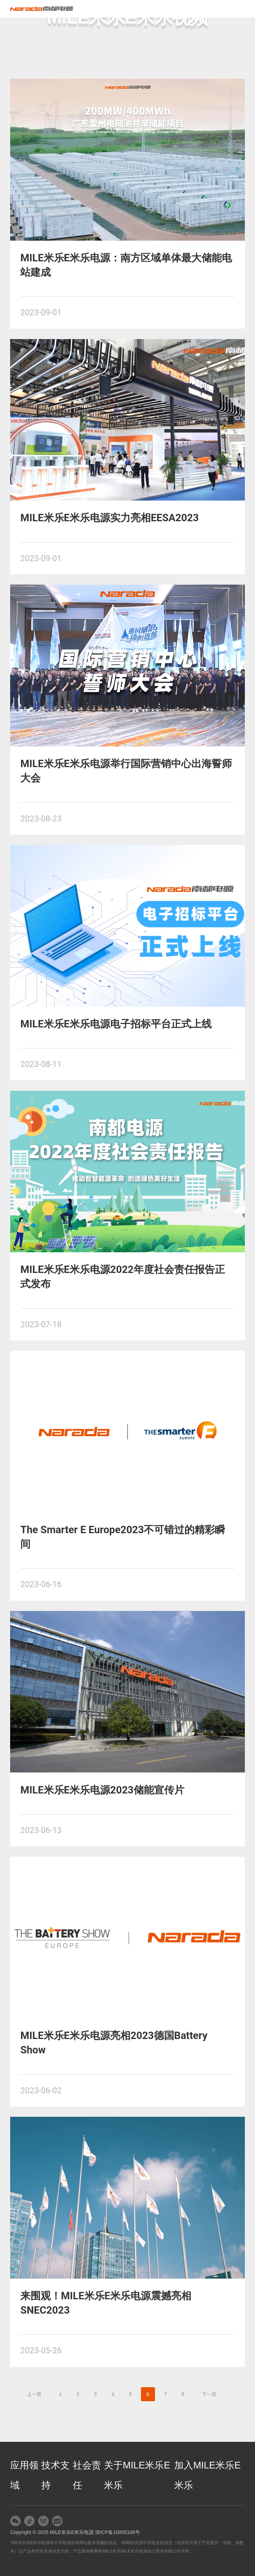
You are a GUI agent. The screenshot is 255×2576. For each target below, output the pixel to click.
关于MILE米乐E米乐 (137, 2475)
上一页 (34, 2394)
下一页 (209, 2394)
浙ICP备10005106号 (117, 2532)
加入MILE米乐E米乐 (207, 2475)
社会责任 (87, 2475)
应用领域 (24, 2475)
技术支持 (55, 2475)
